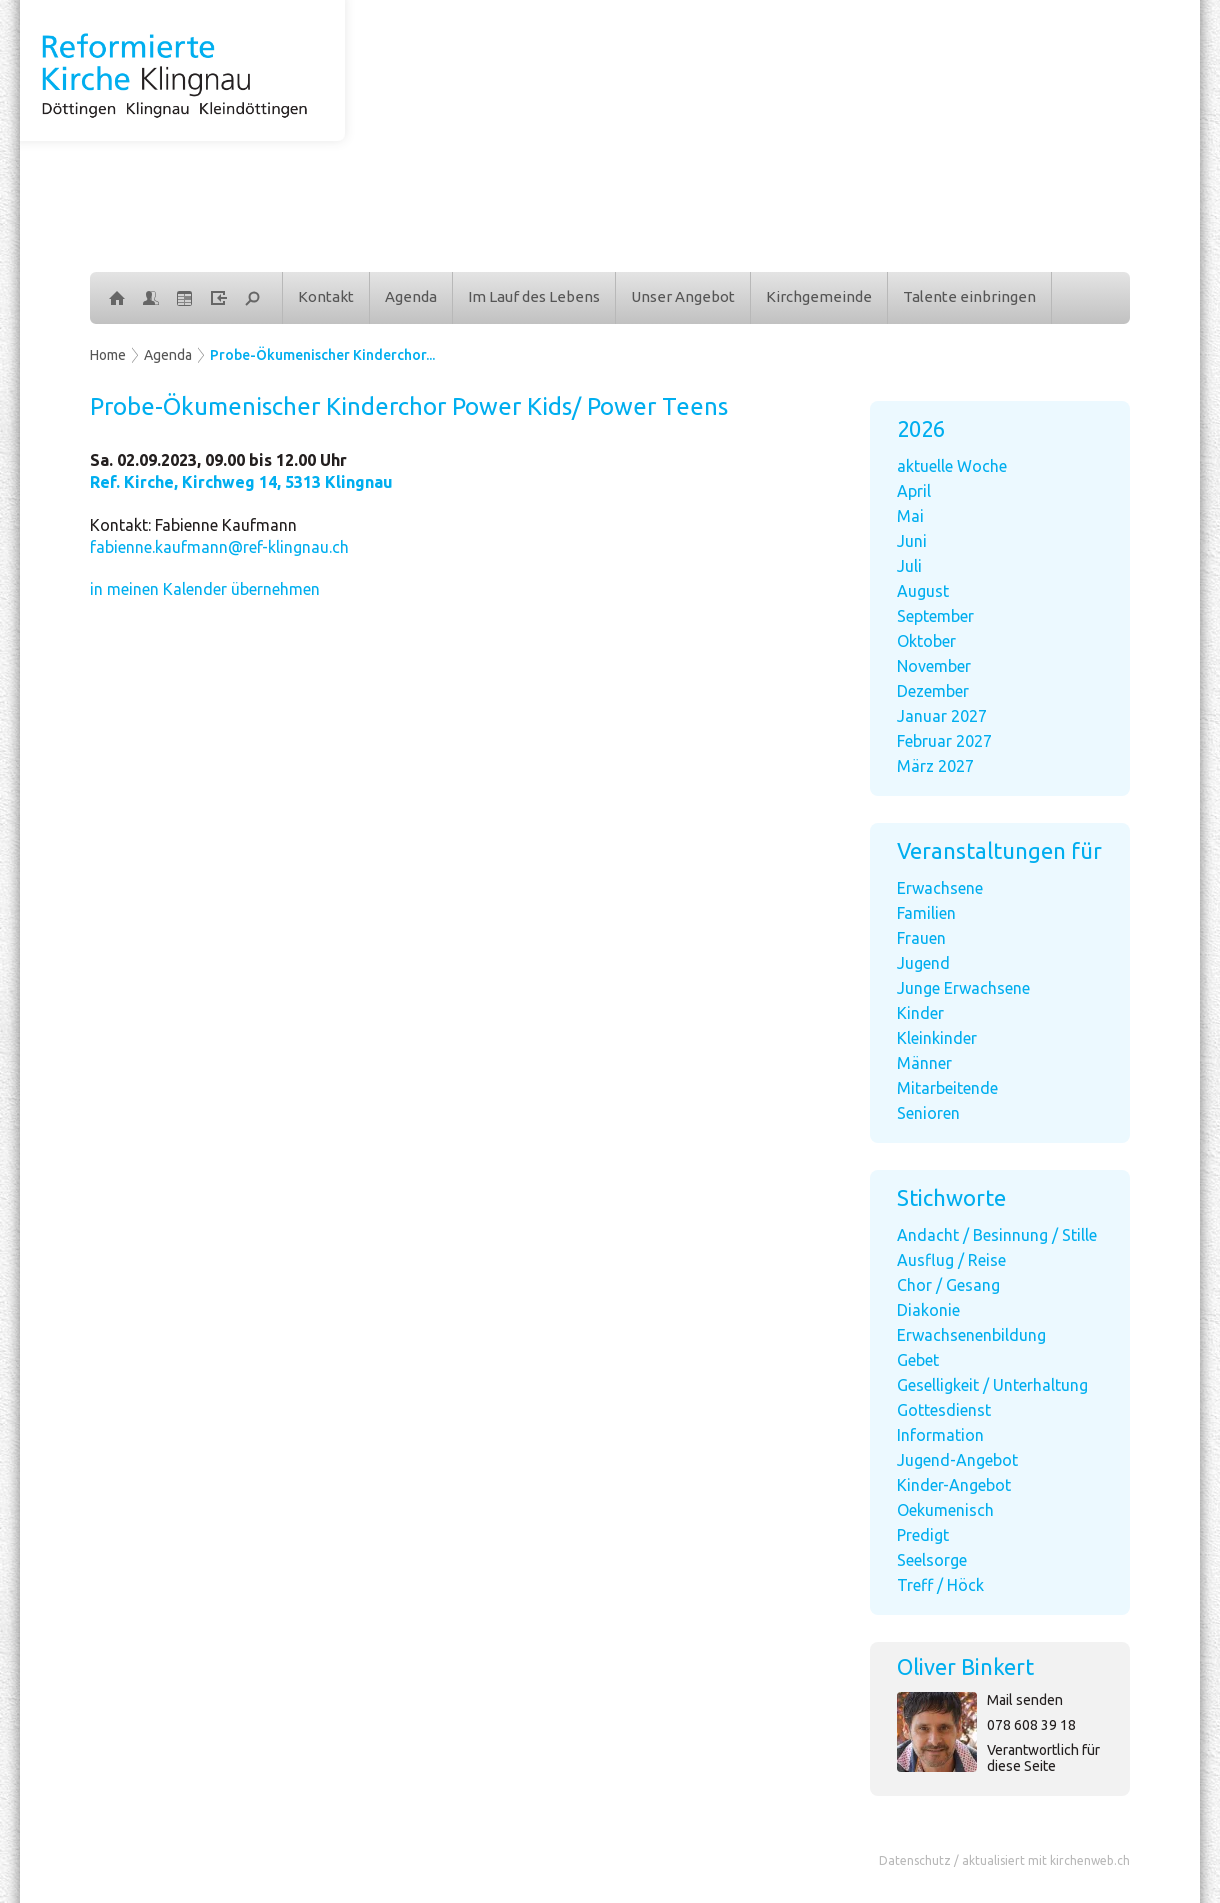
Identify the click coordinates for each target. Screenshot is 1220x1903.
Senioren (928, 1113)
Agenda (411, 296)
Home (108, 355)
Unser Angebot (683, 296)
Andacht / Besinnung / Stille (997, 1235)
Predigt (923, 1535)
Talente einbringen (969, 296)
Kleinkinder (937, 1038)
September (935, 616)
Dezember (933, 691)
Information (940, 1435)
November (934, 666)
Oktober (926, 641)
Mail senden (1025, 1700)
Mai (910, 516)
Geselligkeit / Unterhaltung (992, 1385)
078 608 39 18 (1031, 1725)
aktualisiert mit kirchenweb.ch (1046, 1860)
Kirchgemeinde (819, 296)
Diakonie (928, 1310)
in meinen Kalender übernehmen (205, 589)
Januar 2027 (942, 716)
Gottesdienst (944, 1410)
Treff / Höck (940, 1585)
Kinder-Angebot (954, 1485)
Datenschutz (915, 1860)
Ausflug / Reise (951, 1260)
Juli (909, 566)
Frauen (921, 938)
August (923, 591)
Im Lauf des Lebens (534, 296)
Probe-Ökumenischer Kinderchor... (322, 355)
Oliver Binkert (965, 1666)
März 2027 (935, 766)
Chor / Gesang (948, 1285)
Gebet (918, 1360)
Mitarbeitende (947, 1088)
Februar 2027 (944, 741)
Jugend (923, 963)
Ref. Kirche (241, 482)
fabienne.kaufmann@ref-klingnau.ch (219, 547)
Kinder (920, 1013)
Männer (924, 1063)
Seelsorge (932, 1560)
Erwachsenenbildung (971, 1335)
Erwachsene (940, 888)
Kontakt (326, 296)
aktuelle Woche (952, 466)
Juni (912, 541)
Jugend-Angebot (957, 1460)
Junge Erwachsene (963, 988)
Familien (926, 913)
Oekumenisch (945, 1510)
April (914, 491)
